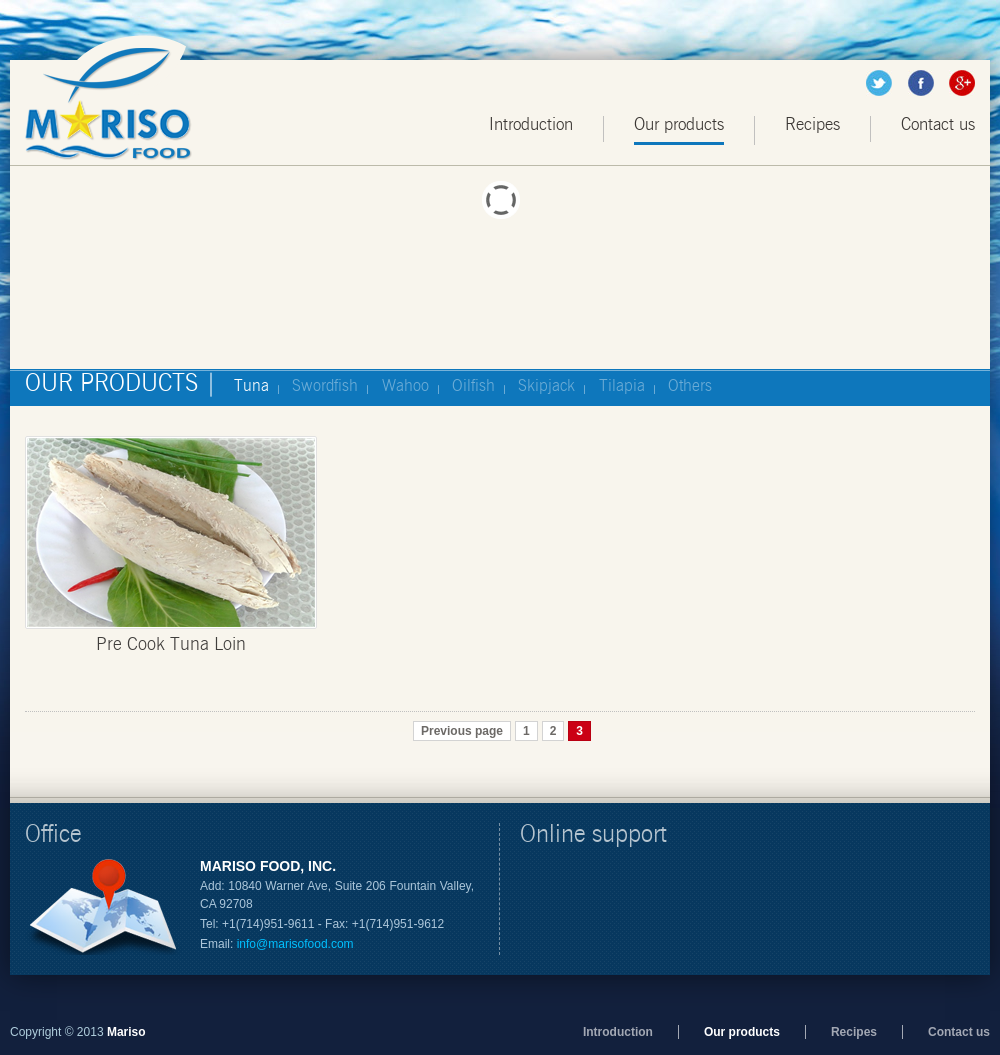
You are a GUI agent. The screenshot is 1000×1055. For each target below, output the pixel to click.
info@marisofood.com (295, 944)
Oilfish (473, 386)
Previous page (462, 731)
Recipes (812, 124)
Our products (679, 124)
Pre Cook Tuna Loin (171, 645)
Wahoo (405, 386)
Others (690, 386)
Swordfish (325, 386)
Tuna (251, 386)
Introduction (531, 124)
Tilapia (622, 386)
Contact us (938, 124)
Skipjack (546, 386)
